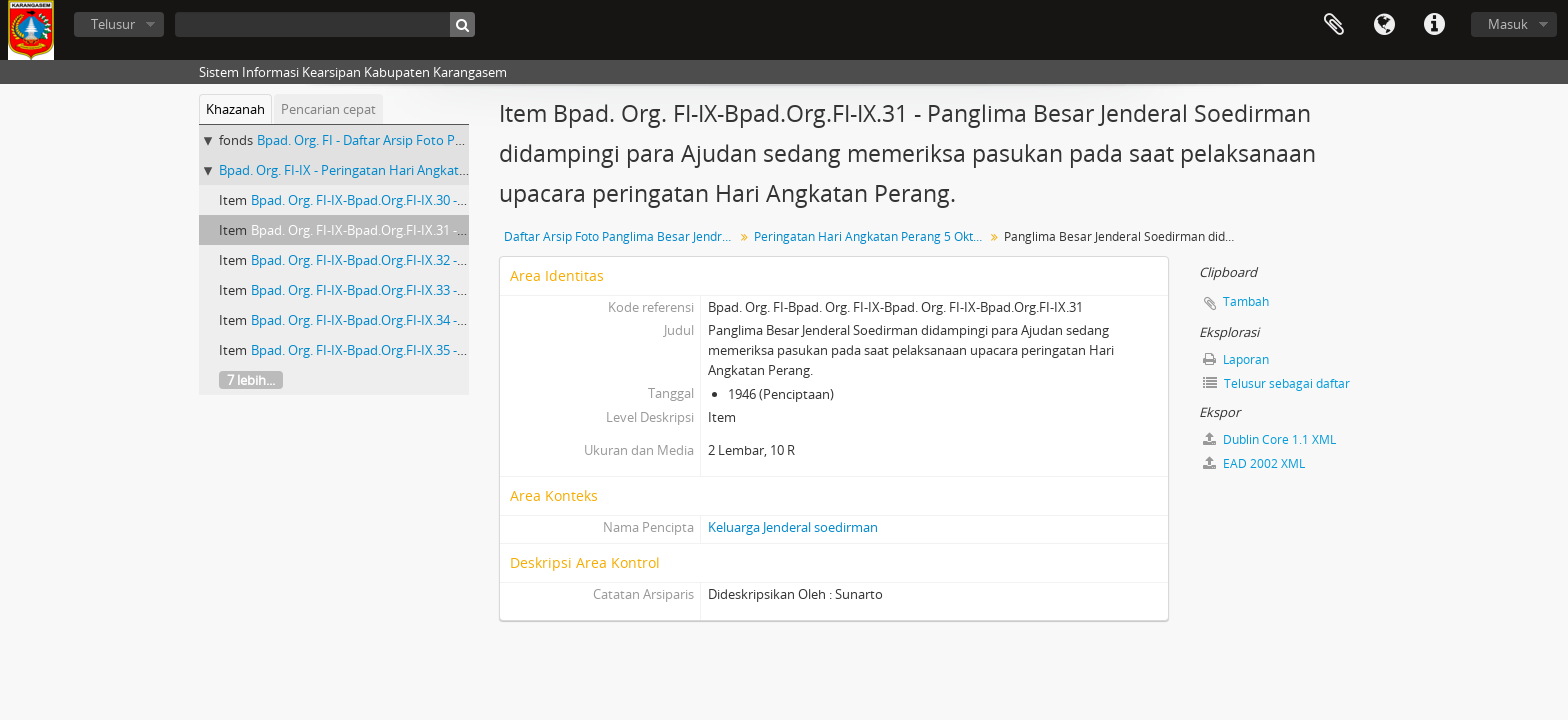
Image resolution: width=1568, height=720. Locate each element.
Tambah (1246, 301)
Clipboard (1334, 25)
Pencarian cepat (328, 109)
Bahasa (1384, 25)
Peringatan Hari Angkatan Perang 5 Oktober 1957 (871, 236)
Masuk (1508, 24)
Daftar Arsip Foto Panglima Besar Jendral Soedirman (621, 236)
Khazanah (235, 109)
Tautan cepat (1434, 25)
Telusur (113, 24)
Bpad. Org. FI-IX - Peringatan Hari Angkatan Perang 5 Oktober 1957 (416, 170)
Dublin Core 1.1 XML (1269, 439)
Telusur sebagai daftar (1276, 383)
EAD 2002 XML (1254, 463)
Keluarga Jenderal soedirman (793, 527)
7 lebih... (251, 380)
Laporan (1236, 359)
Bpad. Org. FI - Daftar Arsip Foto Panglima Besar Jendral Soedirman (453, 140)
